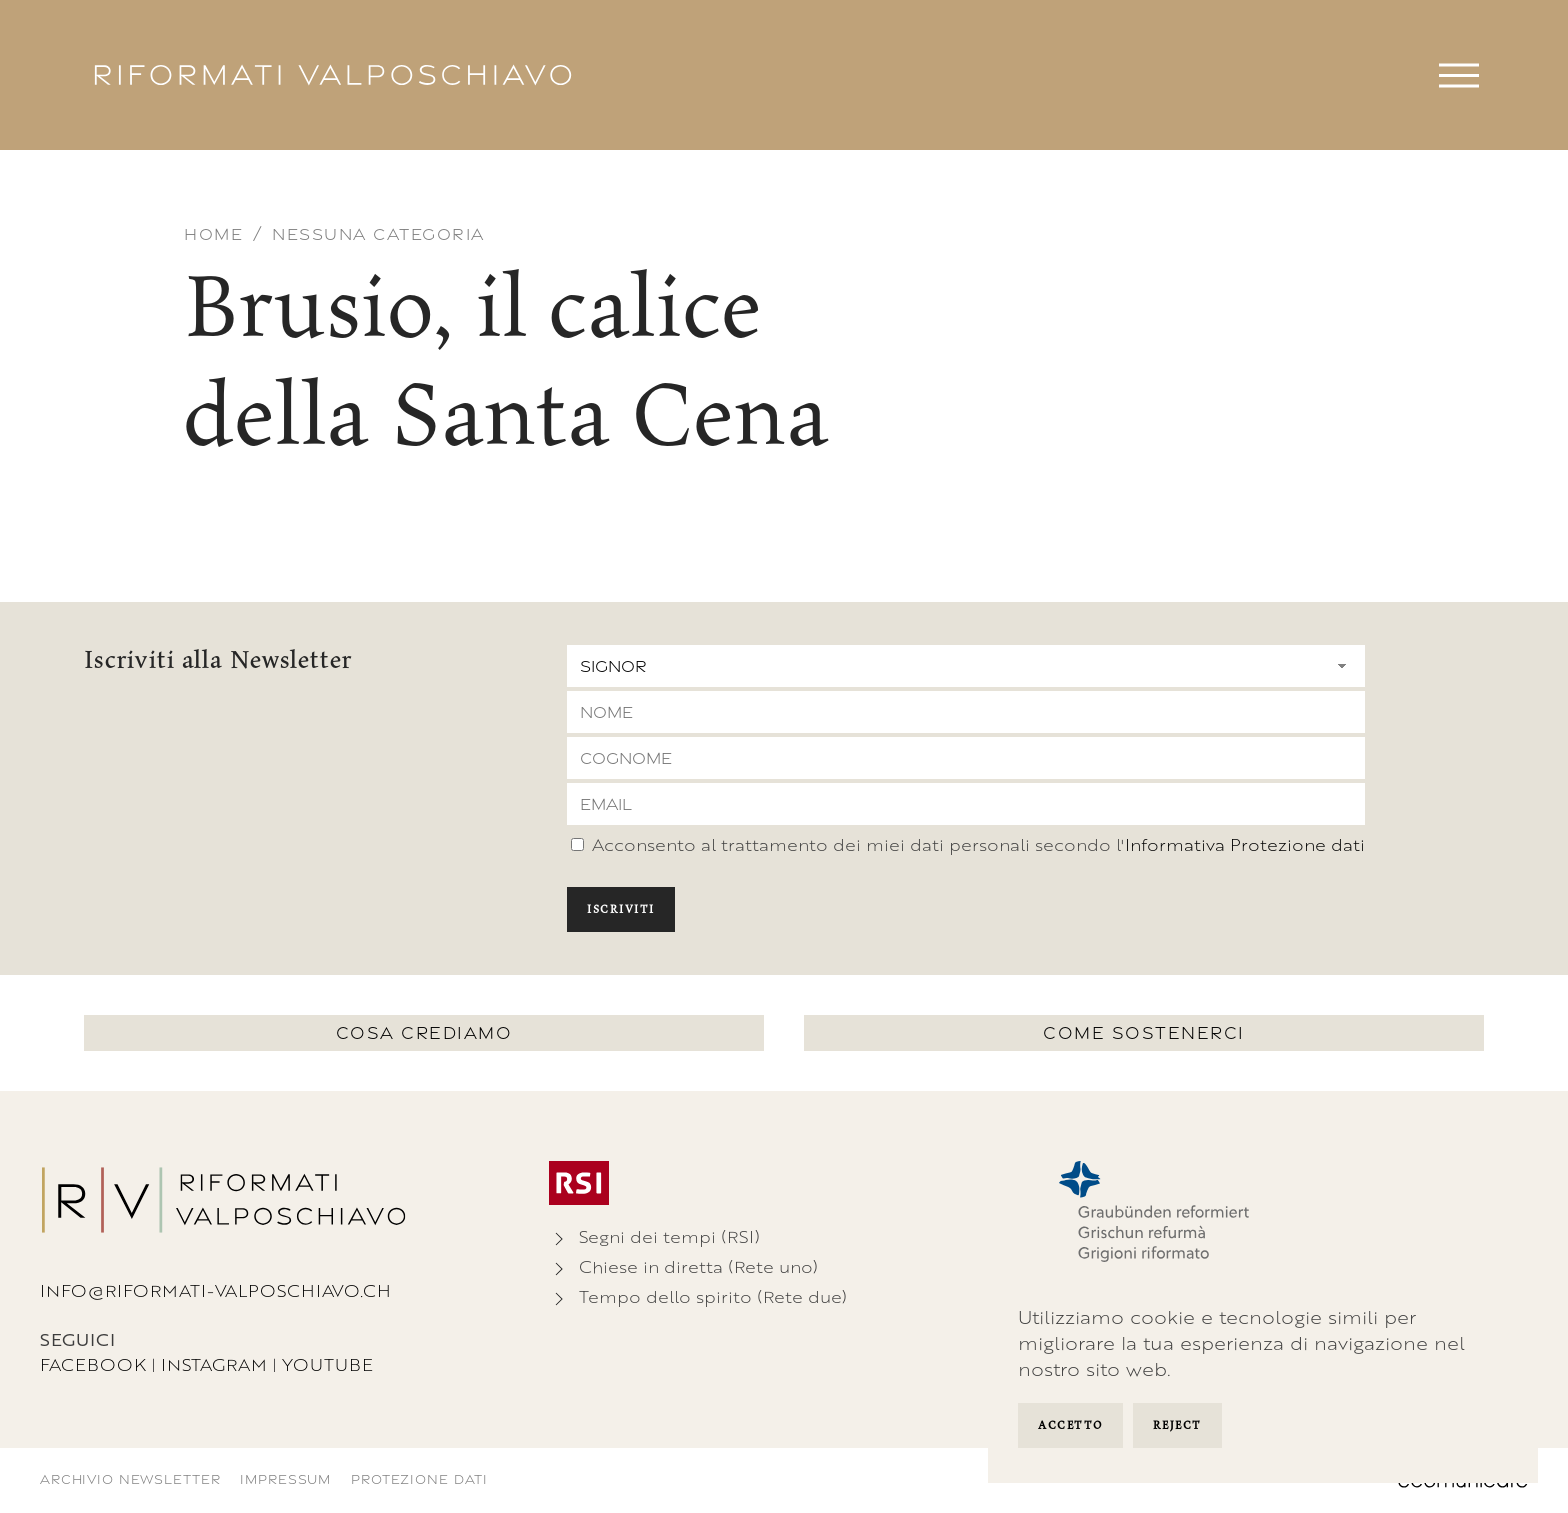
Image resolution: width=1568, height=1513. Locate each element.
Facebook (93, 1364)
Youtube (327, 1364)
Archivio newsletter (130, 1479)
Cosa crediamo (424, 1033)
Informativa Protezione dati (1245, 844)
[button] (1459, 75)
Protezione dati (419, 1479)
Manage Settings (1257, 1428)
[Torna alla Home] (333, 75)
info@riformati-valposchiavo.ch (215, 1290)
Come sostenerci (1144, 1033)
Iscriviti (621, 909)
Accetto (1070, 1425)
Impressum (285, 1479)
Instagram (214, 1364)
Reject (1177, 1425)
